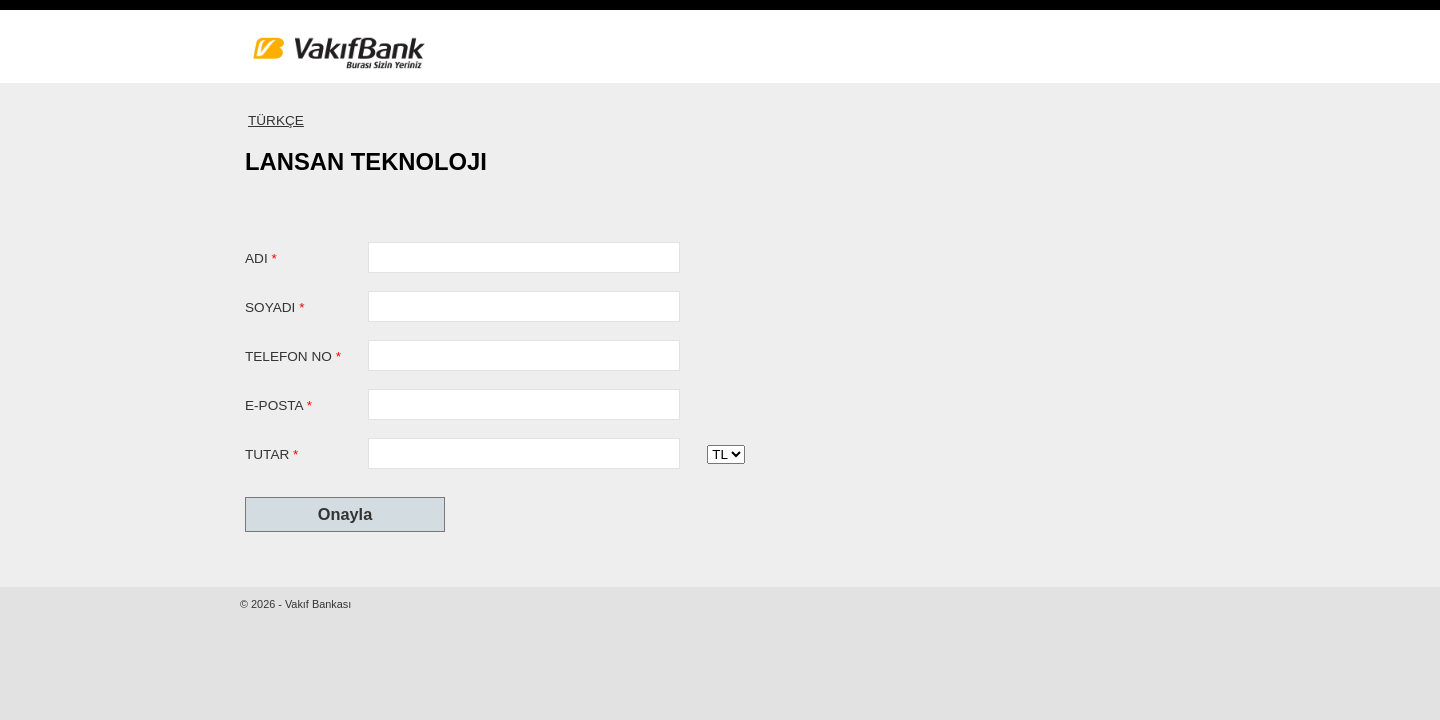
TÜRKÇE (276, 120)
